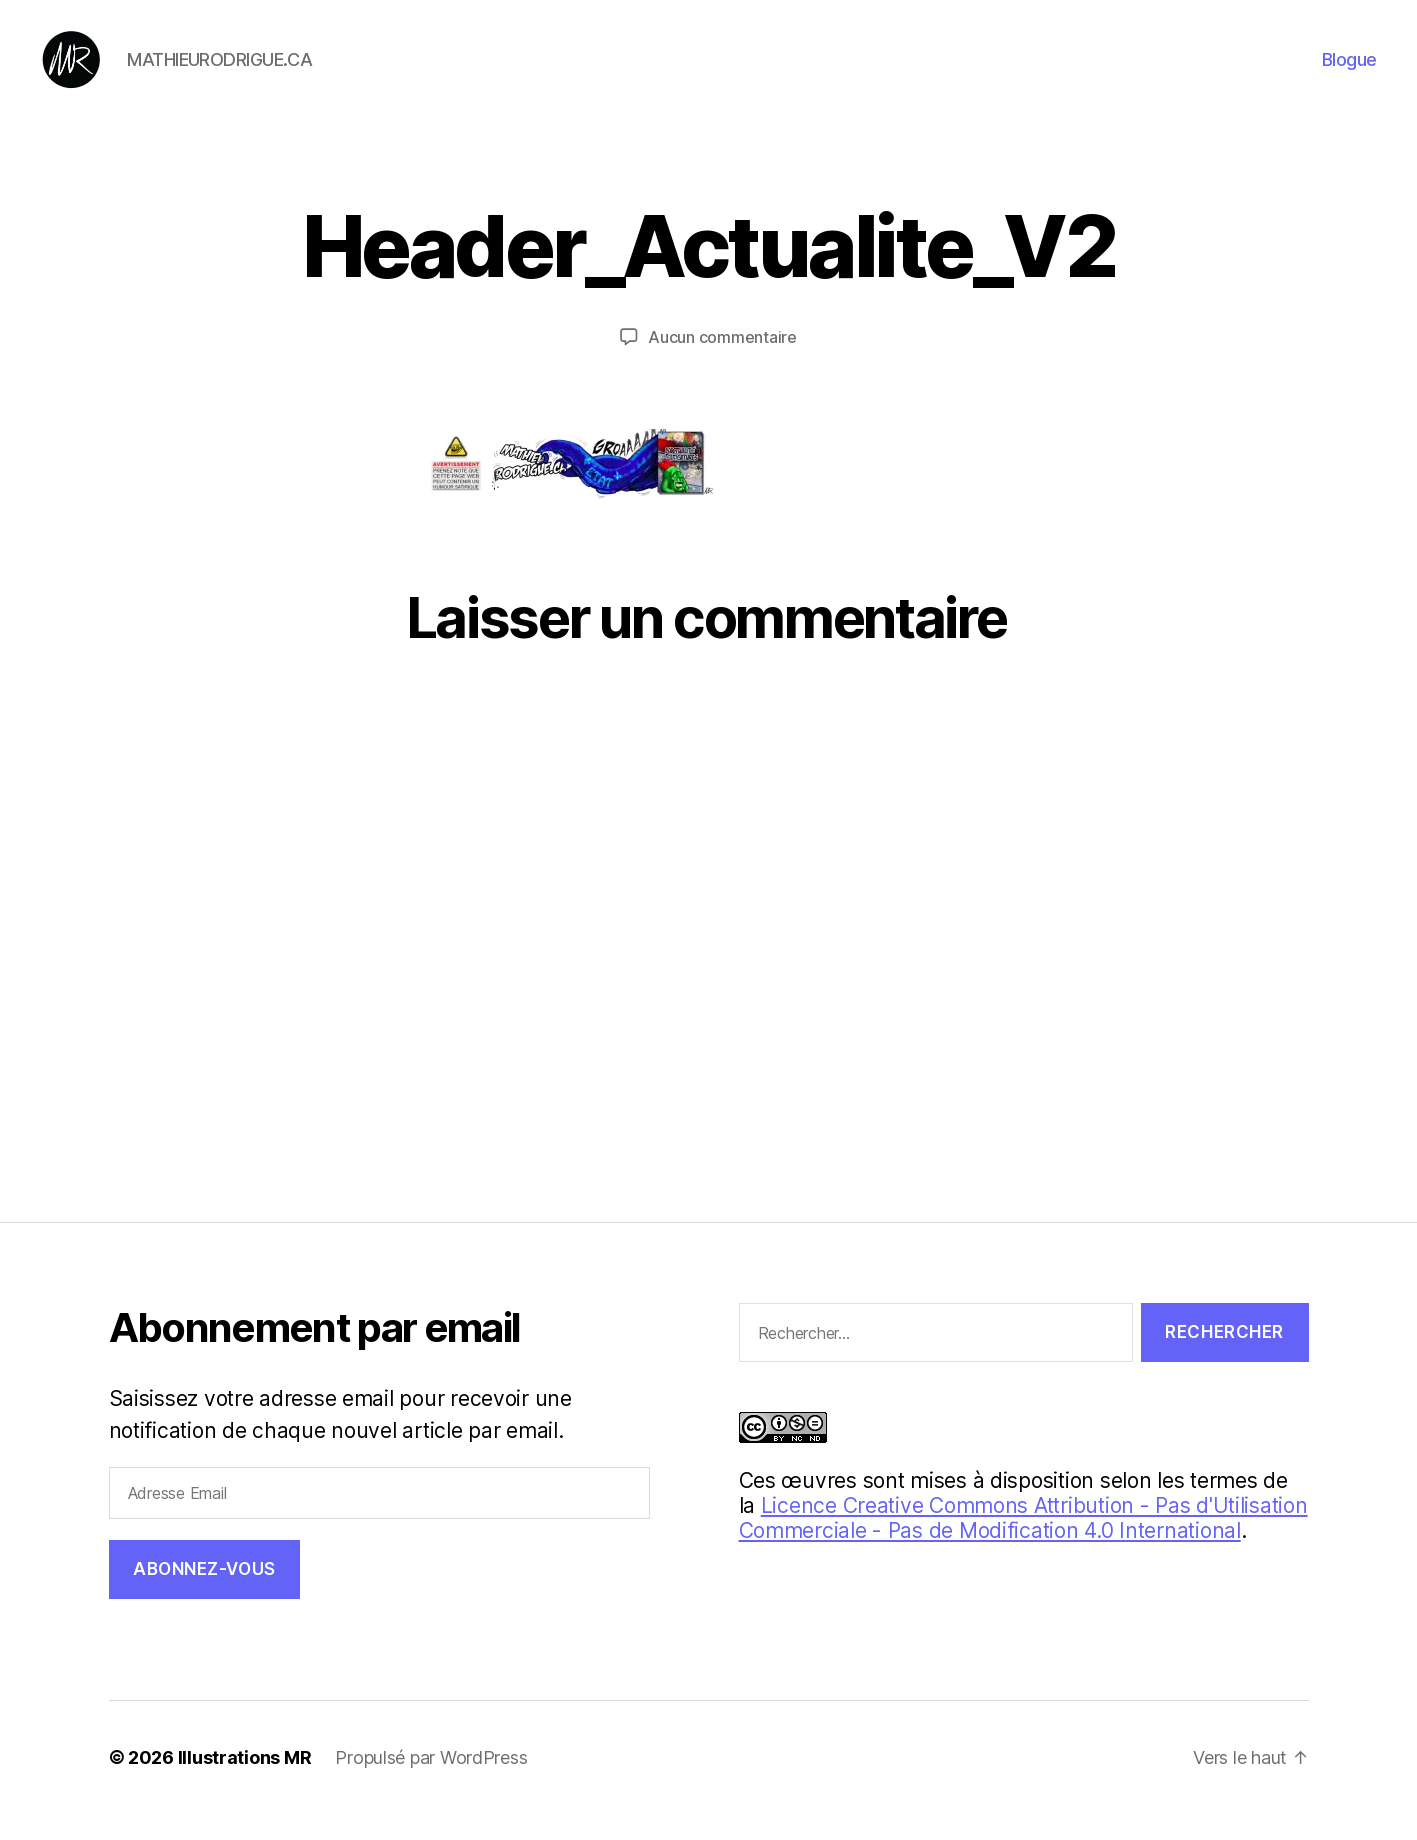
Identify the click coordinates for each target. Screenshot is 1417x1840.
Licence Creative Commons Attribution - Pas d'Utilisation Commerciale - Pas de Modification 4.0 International (1023, 1544)
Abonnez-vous (204, 1596)
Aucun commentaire (722, 364)
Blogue (1349, 72)
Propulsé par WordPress (431, 1783)
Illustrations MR (245, 1783)
